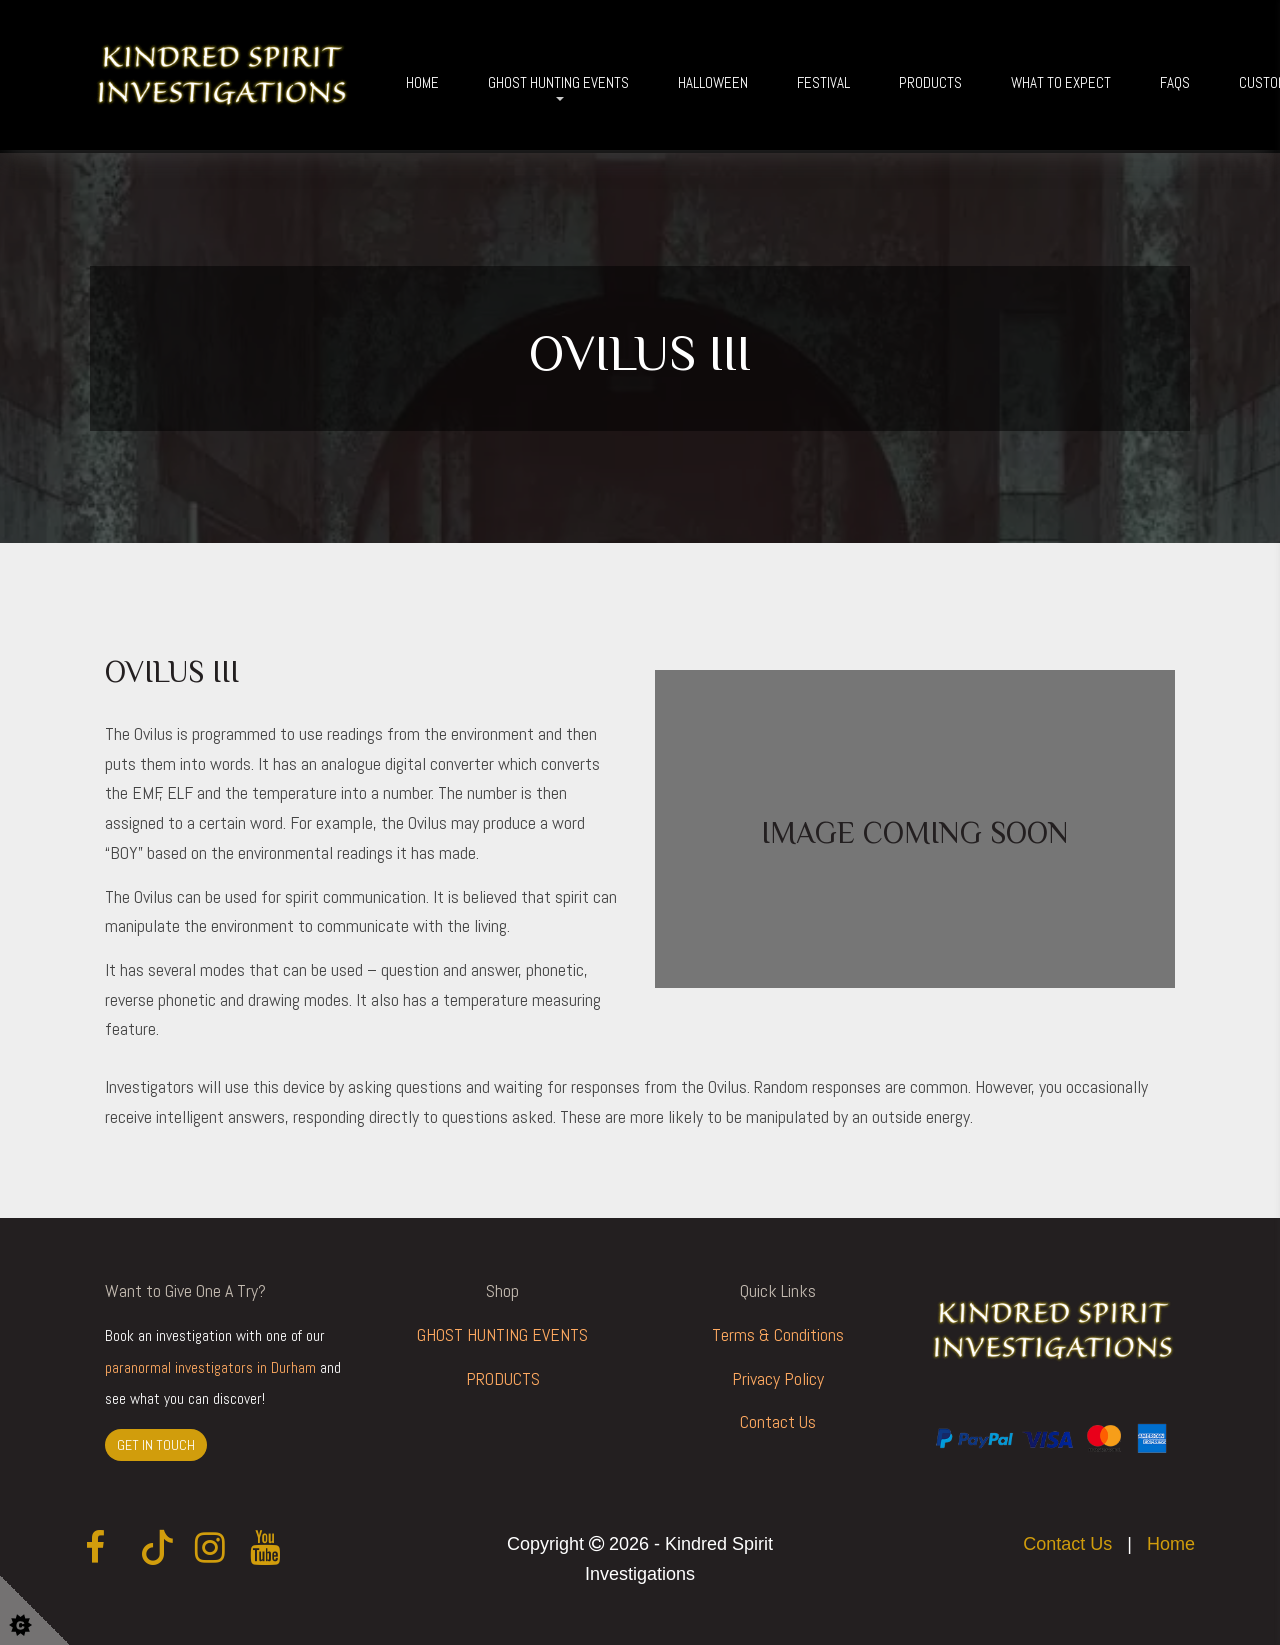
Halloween (713, 82)
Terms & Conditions (778, 1334)
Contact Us (778, 1421)
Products (930, 82)
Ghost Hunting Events (558, 82)
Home (422, 82)
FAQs (1175, 82)
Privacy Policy (778, 1378)
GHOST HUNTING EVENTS (502, 1334)
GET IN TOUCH (156, 1445)
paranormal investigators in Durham (210, 1368)
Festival (823, 82)
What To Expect (1061, 82)
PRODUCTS (503, 1378)
